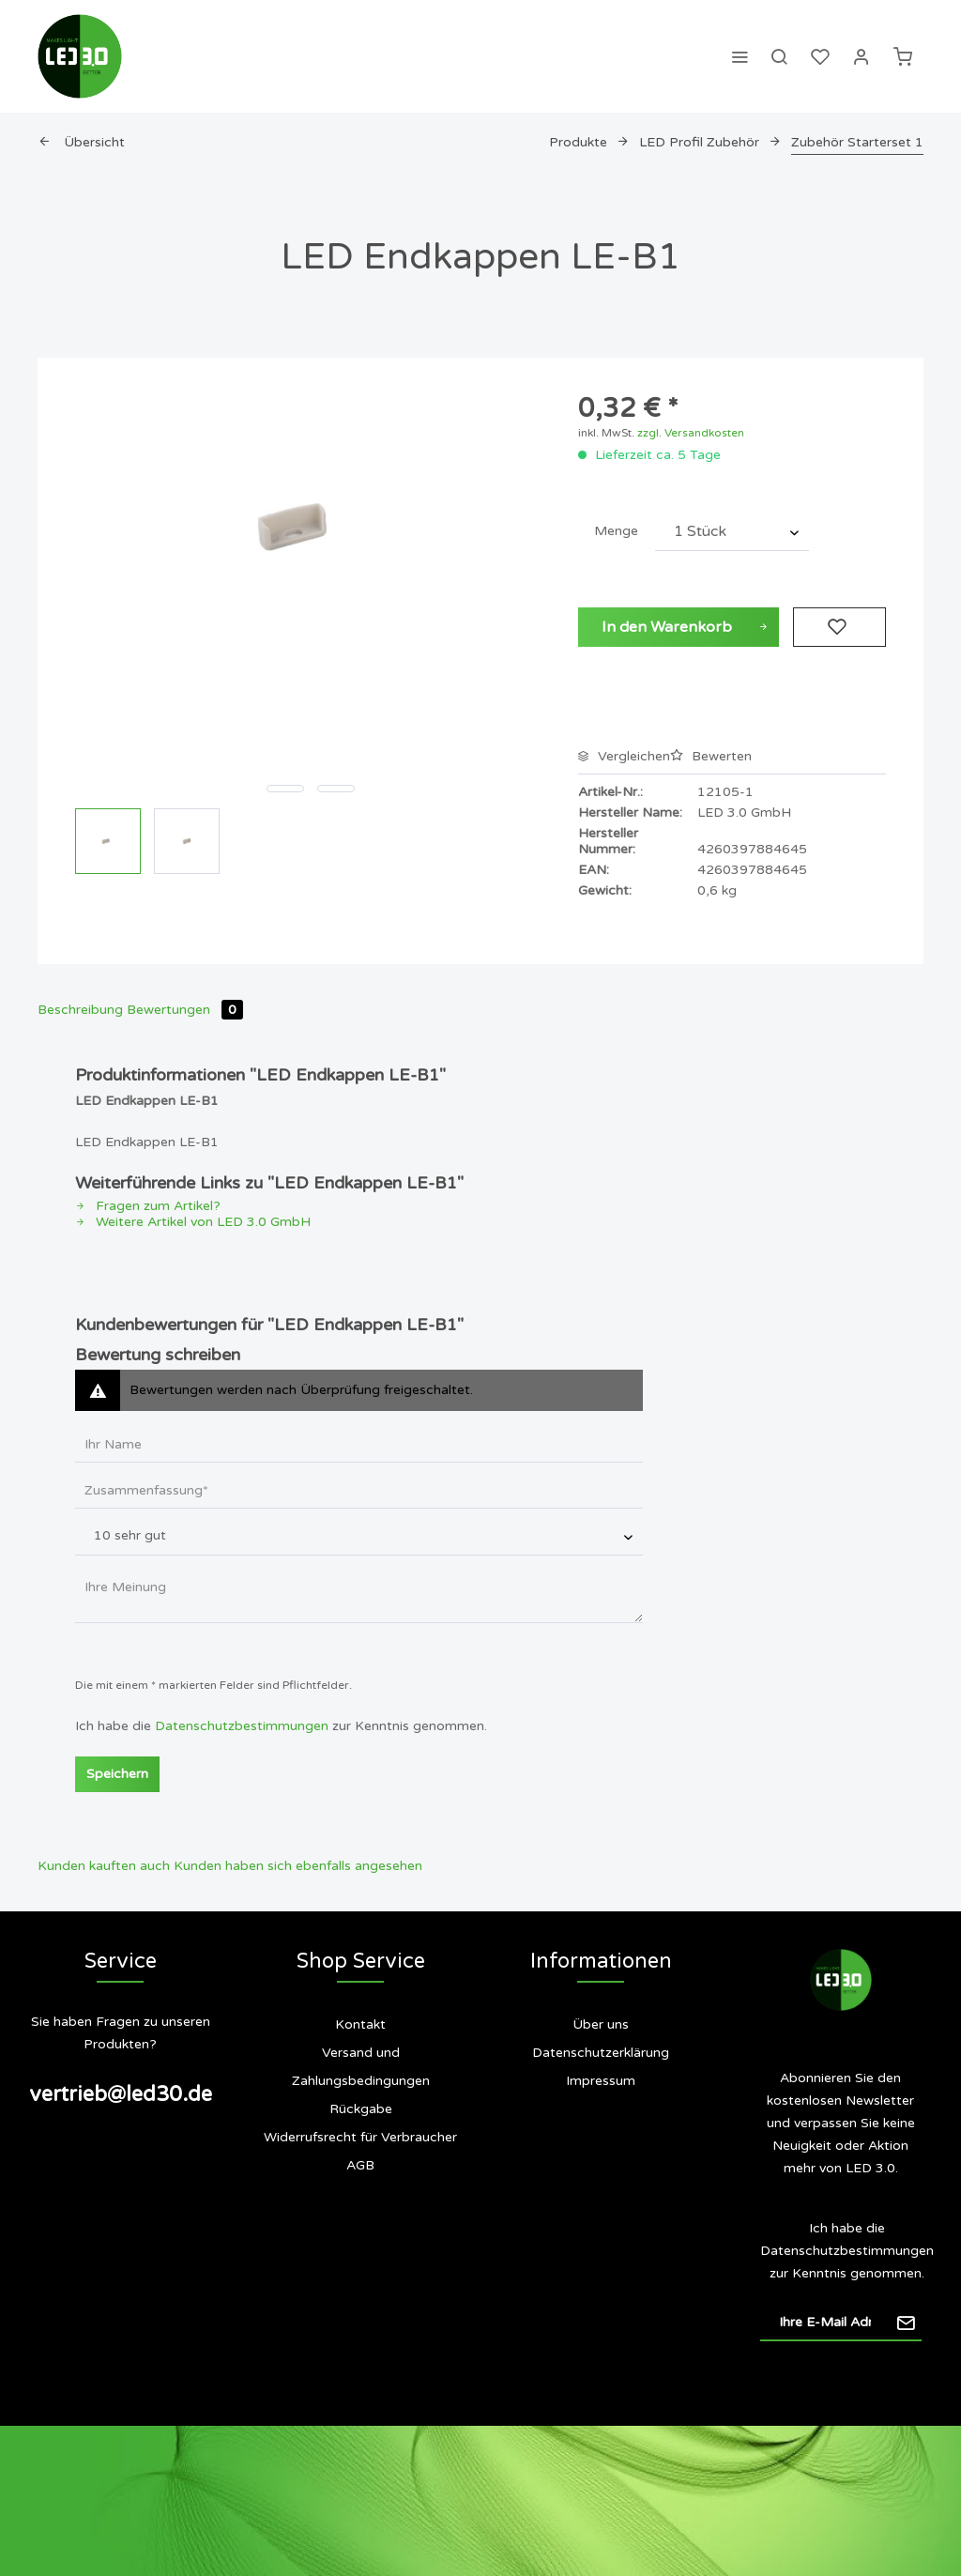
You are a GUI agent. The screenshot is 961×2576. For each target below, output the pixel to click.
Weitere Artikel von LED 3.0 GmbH (193, 1222)
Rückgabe (360, 2109)
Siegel (612, 2156)
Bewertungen (185, 1010)
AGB (360, 2165)
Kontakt (360, 2024)
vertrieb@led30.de (120, 2094)
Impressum (600, 2081)
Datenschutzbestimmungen (241, 1726)
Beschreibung (80, 1010)
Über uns (600, 2024)
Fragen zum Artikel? (148, 1206)
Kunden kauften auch (104, 1866)
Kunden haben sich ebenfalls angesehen (298, 1866)
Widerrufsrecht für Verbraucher (360, 2137)
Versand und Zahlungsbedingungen (361, 2067)
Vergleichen (624, 756)
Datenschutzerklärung (600, 2053)
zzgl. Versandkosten (690, 432)
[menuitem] (739, 56)
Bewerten (711, 756)
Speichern (117, 1774)
